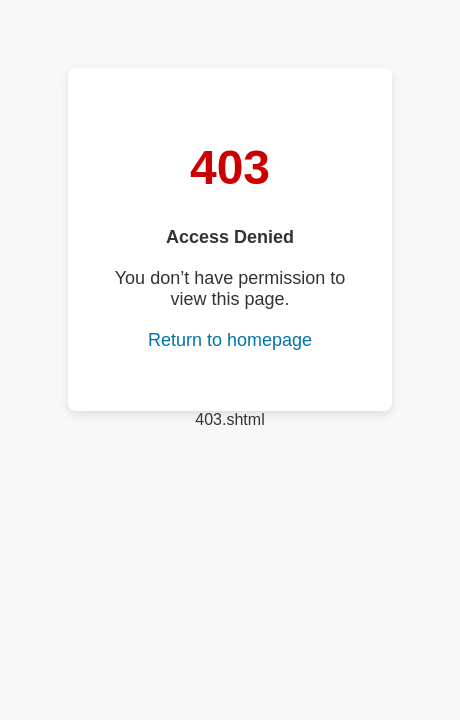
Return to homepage (230, 340)
